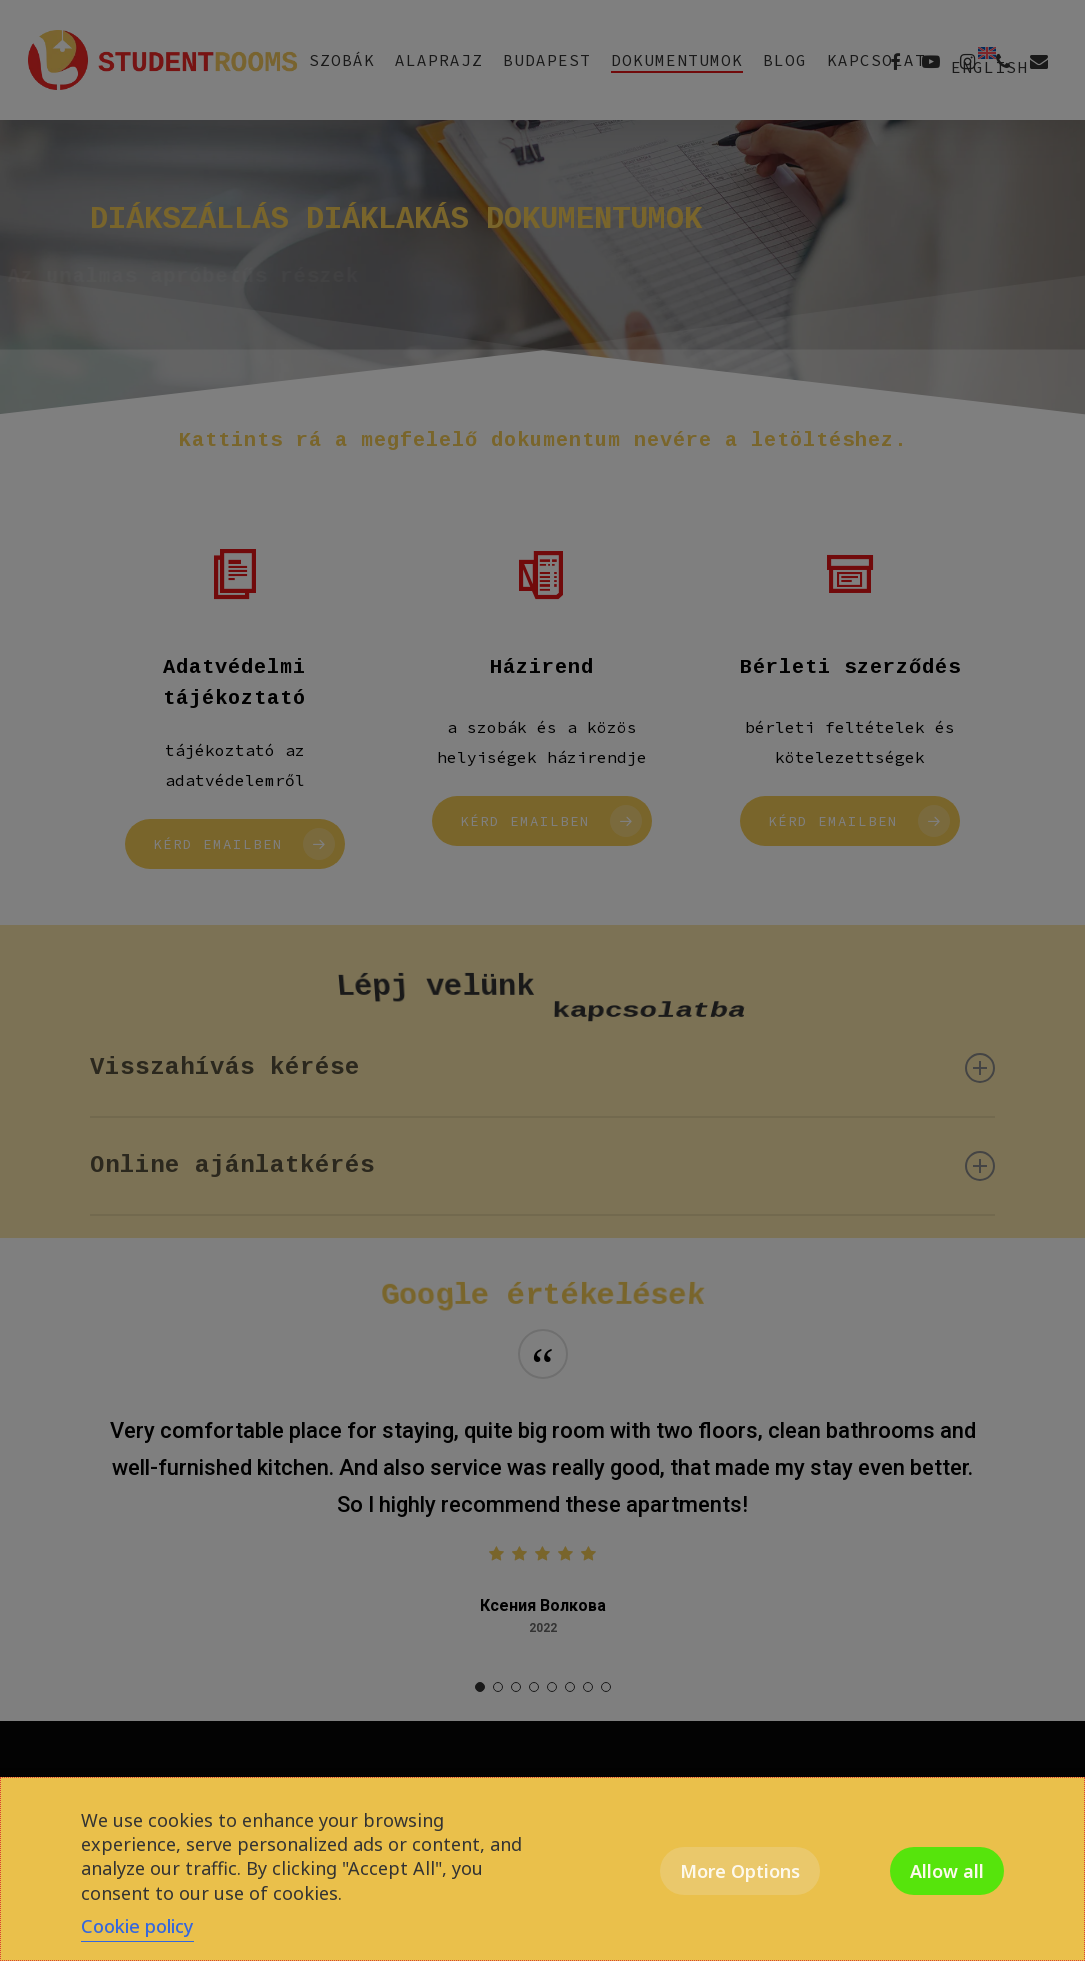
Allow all (947, 1871)
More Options (740, 1871)
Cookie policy (137, 1926)
